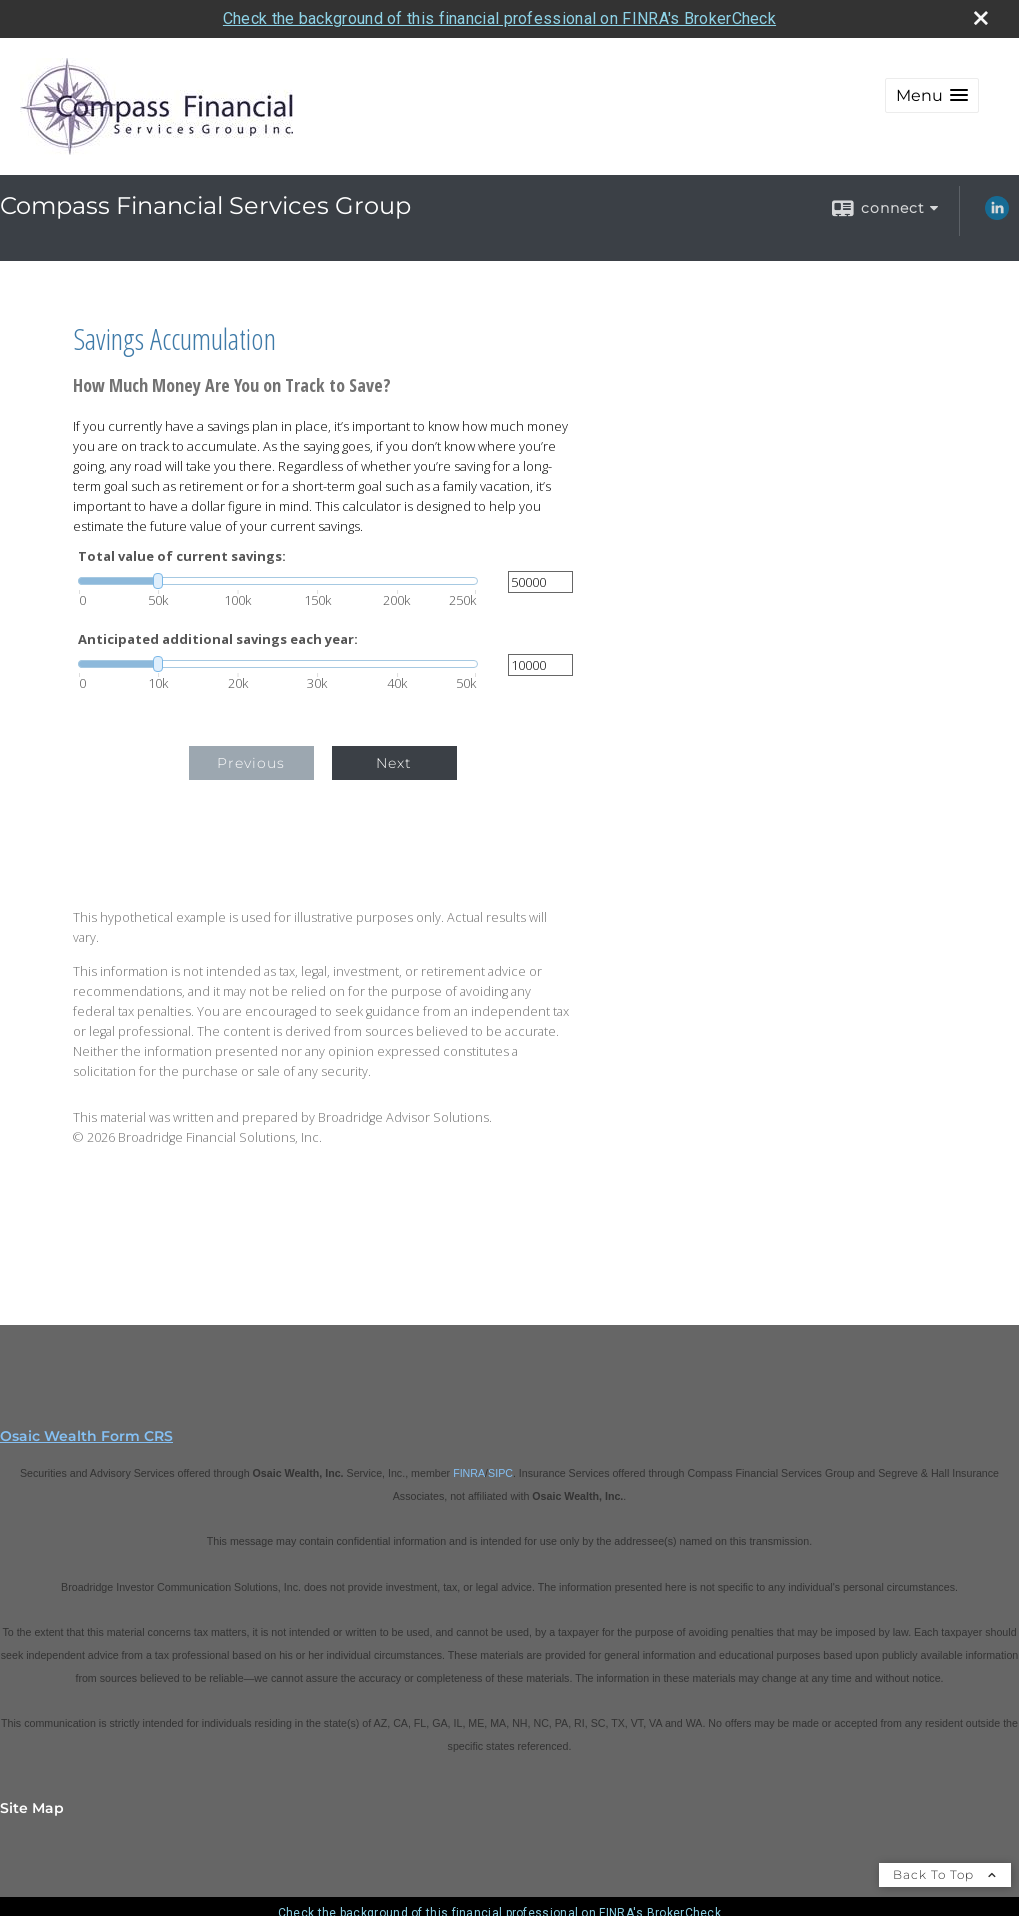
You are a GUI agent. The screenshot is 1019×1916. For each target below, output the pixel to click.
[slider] (278, 581)
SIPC (500, 1473)
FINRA (469, 1473)
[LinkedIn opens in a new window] (997, 215)
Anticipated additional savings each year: (218, 639)
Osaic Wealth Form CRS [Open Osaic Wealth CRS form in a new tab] (86, 1436)
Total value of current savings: (182, 556)
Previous (251, 763)
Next (394, 763)
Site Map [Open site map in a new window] (32, 1808)
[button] (932, 95)
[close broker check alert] (981, 18)
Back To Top (945, 1874)
